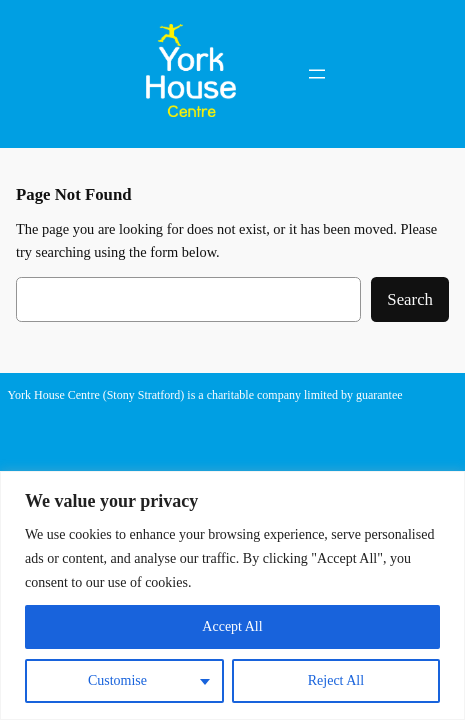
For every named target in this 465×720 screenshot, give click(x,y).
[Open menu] (317, 74)
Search (410, 299)
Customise (117, 680)
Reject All (336, 680)
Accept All (232, 626)
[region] (232, 595)
